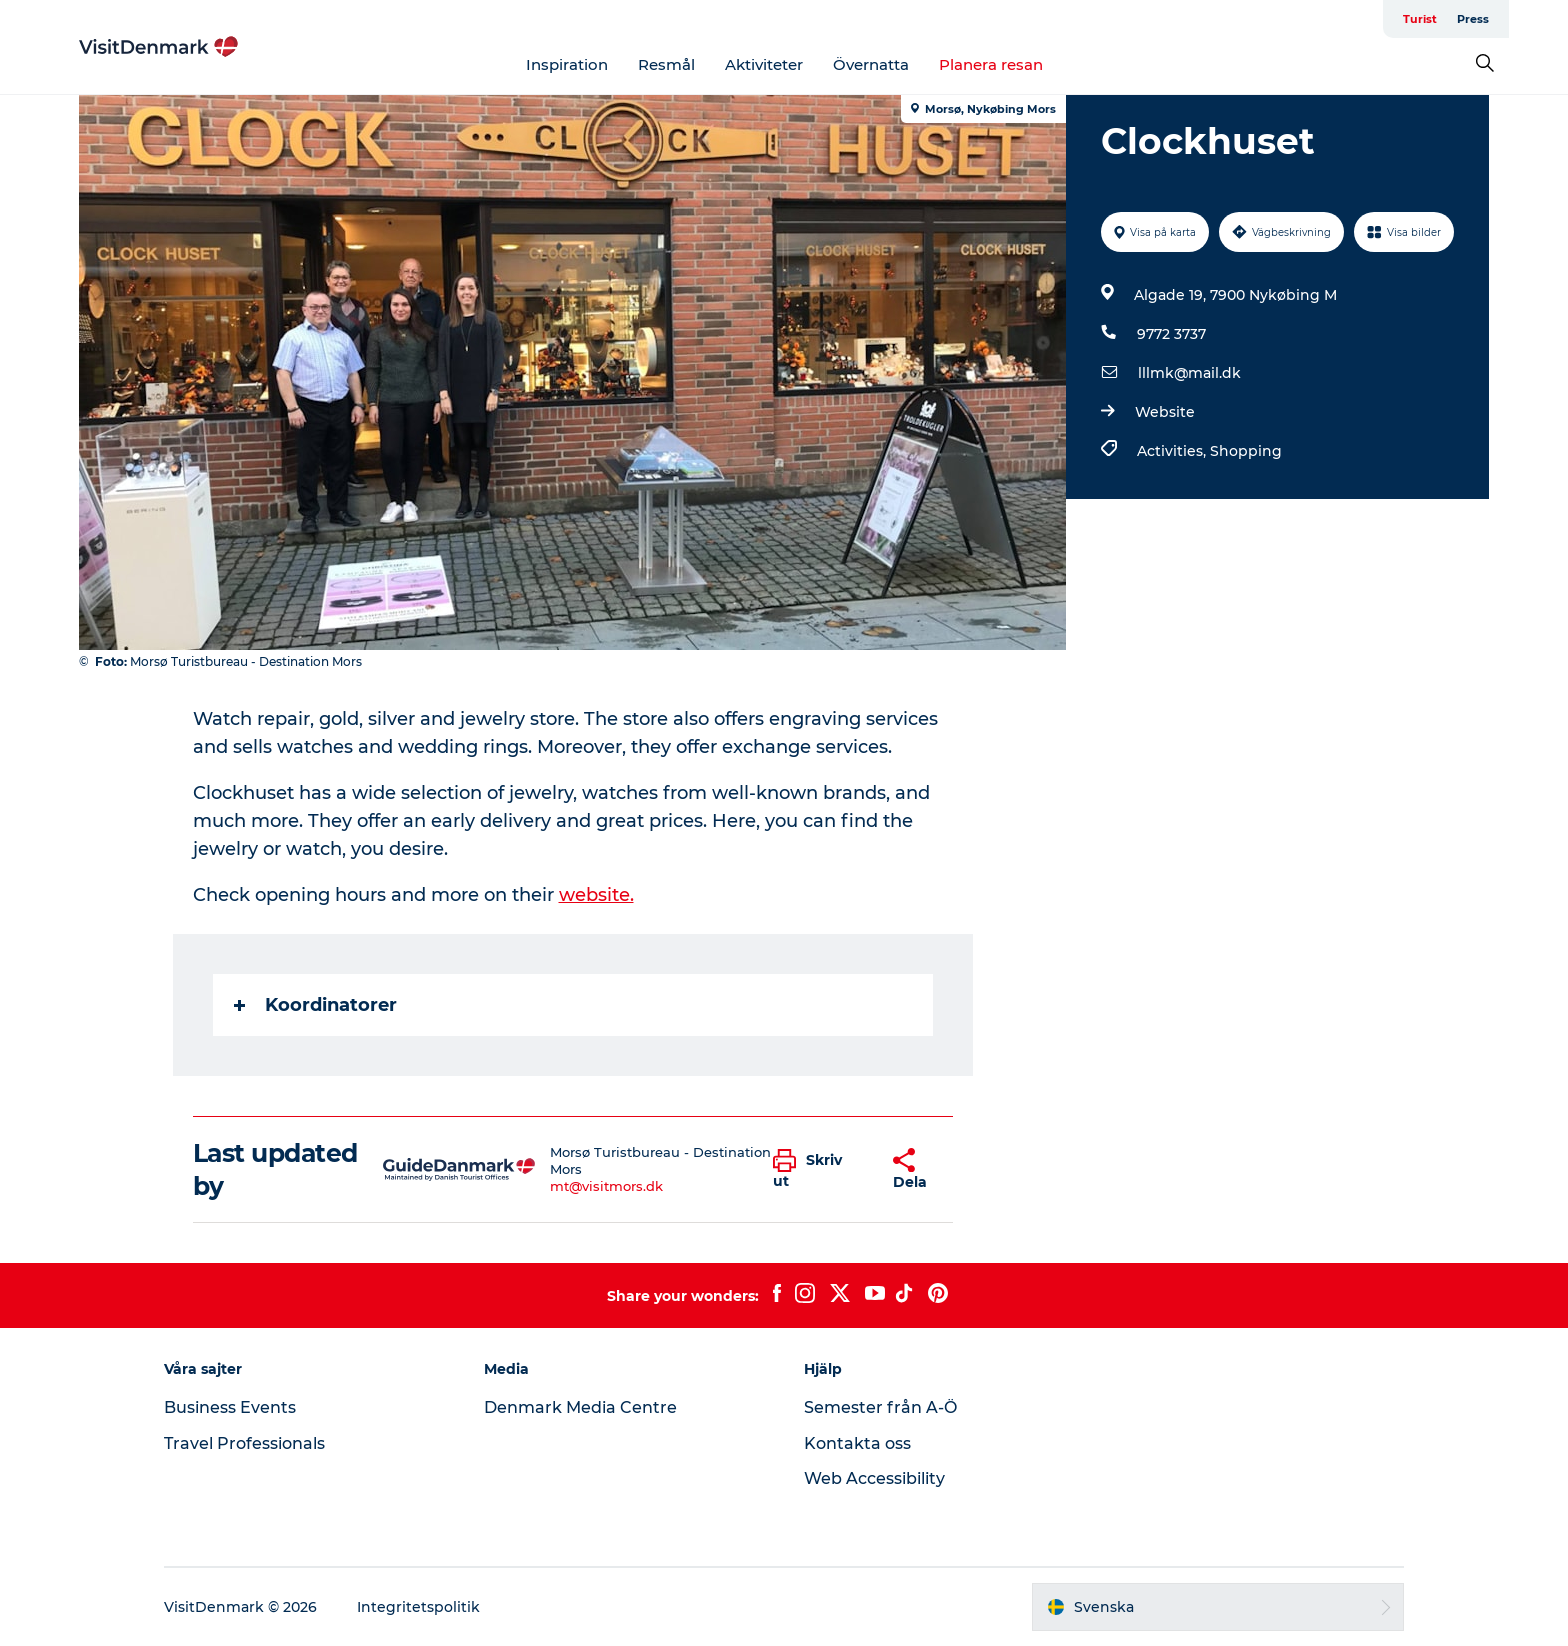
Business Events (230, 1407)
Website (1165, 412)
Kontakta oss (857, 1443)
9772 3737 (1171, 334)
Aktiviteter (764, 64)
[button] (818, 1170)
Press (1473, 19)
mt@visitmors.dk (606, 1186)
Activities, (1173, 451)
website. (596, 895)
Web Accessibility (874, 1478)
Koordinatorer (315, 1005)
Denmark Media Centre (580, 1407)
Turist (1420, 19)
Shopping (1246, 451)
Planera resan (991, 64)
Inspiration (567, 64)
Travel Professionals (244, 1443)
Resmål (666, 64)
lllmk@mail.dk (1189, 373)
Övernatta (871, 64)
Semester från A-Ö (880, 1407)
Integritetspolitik (418, 1607)
